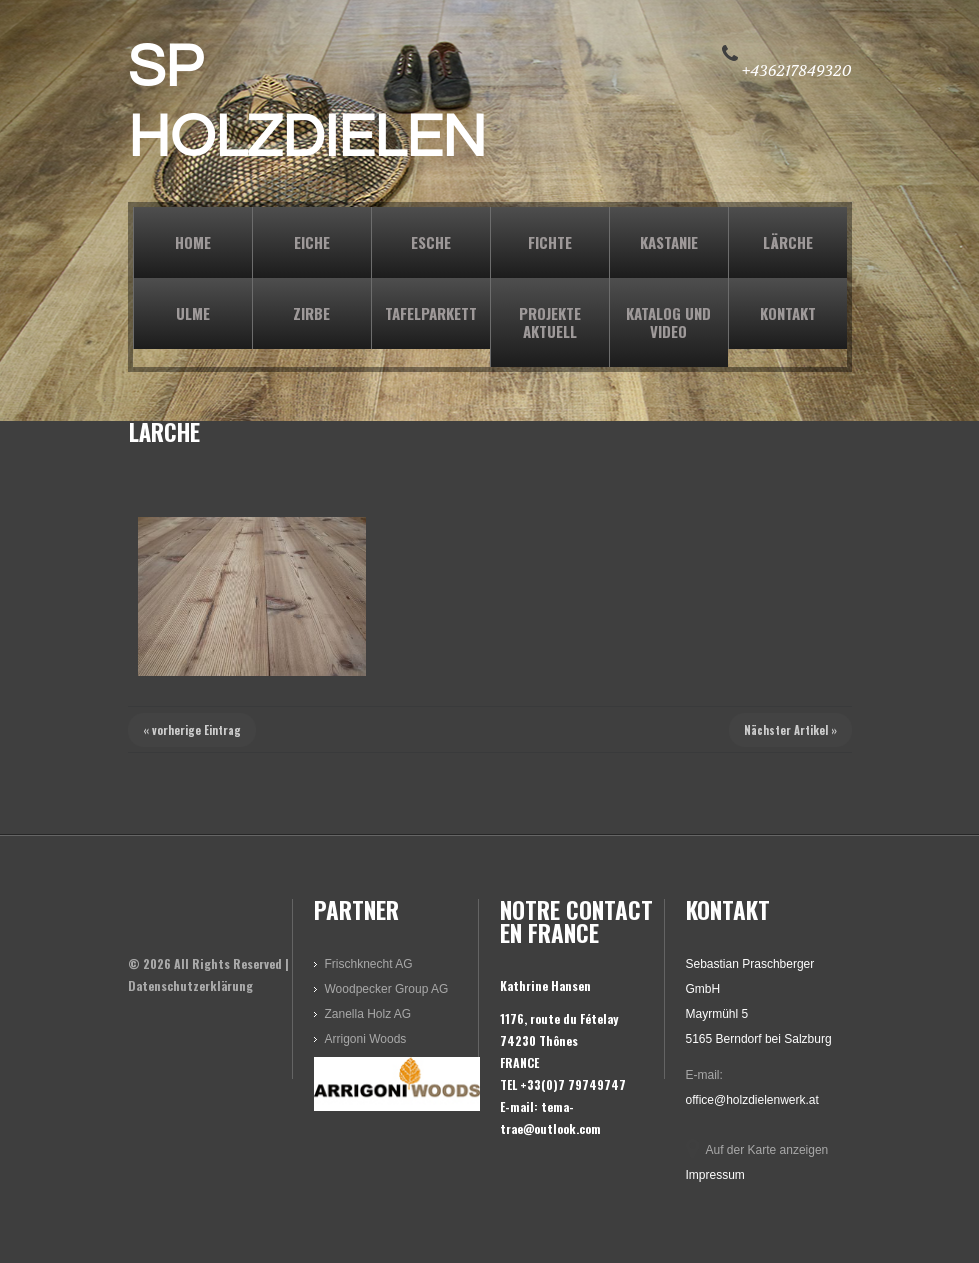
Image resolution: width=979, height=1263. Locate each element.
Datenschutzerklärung (190, 985)
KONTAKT (788, 313)
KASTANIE (669, 242)
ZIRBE (311, 313)
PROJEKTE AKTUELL (550, 322)
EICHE (312, 242)
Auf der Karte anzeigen (767, 1150)
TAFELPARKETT (431, 313)
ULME (193, 313)
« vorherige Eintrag (192, 730)
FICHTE (550, 242)
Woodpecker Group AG (387, 989)
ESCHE (431, 242)
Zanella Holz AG (368, 1014)
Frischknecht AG (369, 964)
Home (193, 242)
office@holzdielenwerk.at (752, 1100)
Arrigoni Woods (366, 1039)
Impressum (715, 1175)
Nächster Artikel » (790, 730)
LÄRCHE (788, 242)
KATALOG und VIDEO (668, 322)
